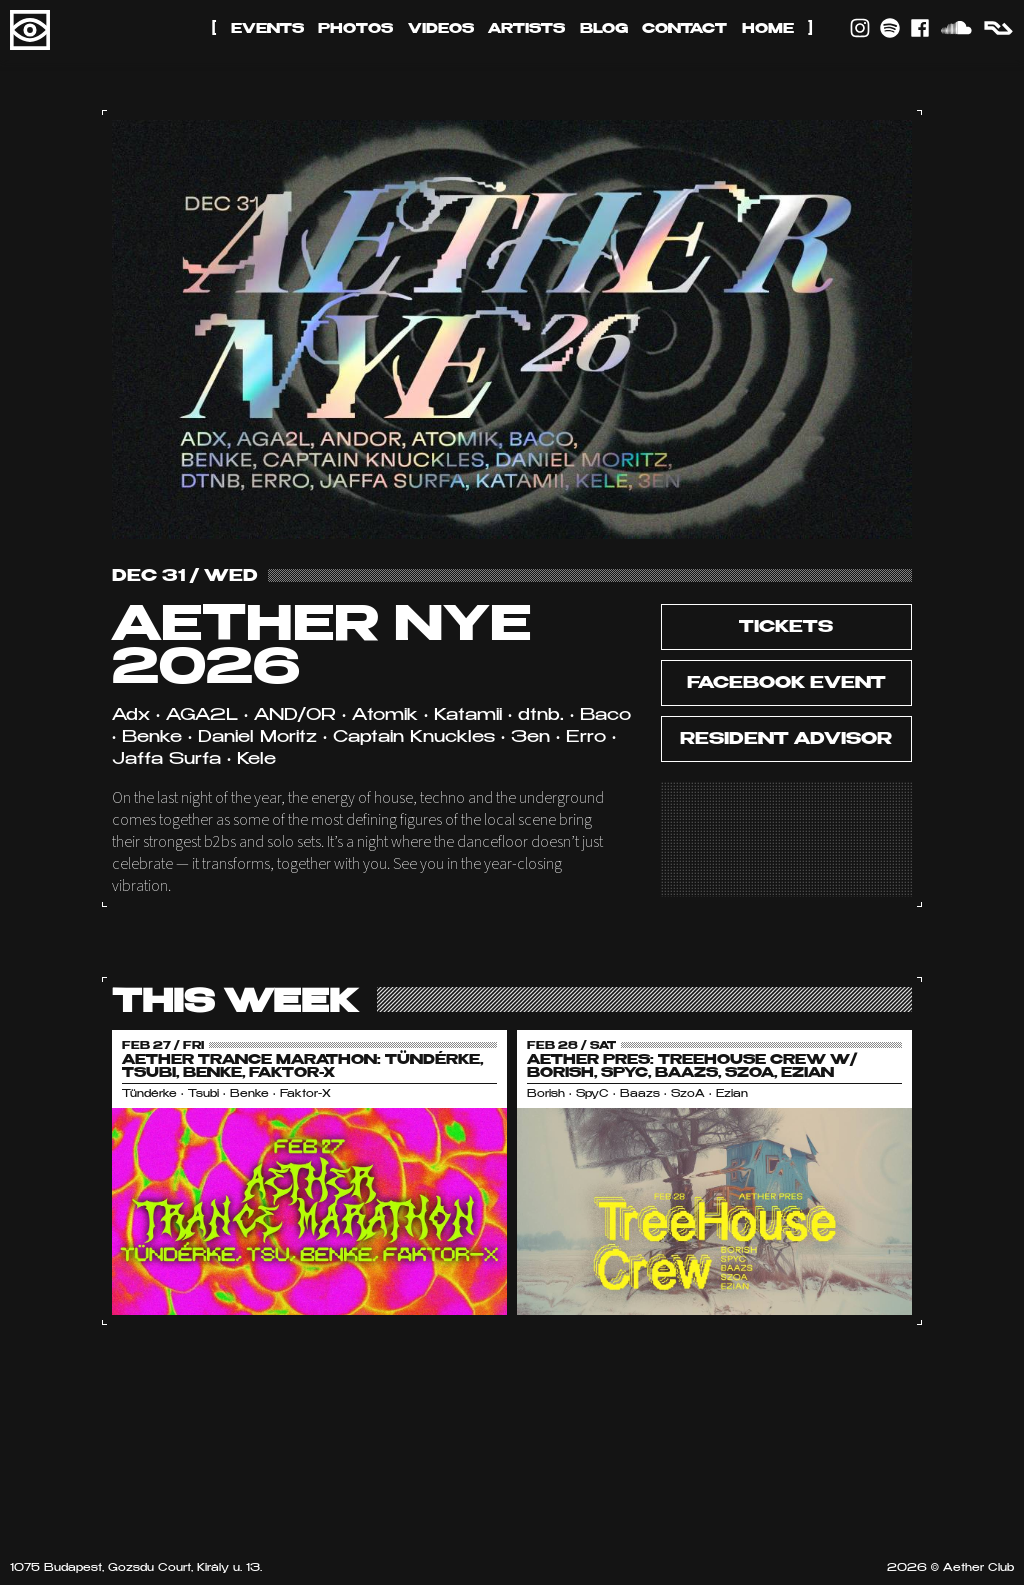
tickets (786, 628)
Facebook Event (786, 684)
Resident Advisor (786, 740)
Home (768, 29)
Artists (526, 29)
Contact (684, 29)
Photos (355, 29)
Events (267, 29)
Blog (604, 29)
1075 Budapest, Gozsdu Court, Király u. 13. (136, 1568)
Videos (441, 29)
